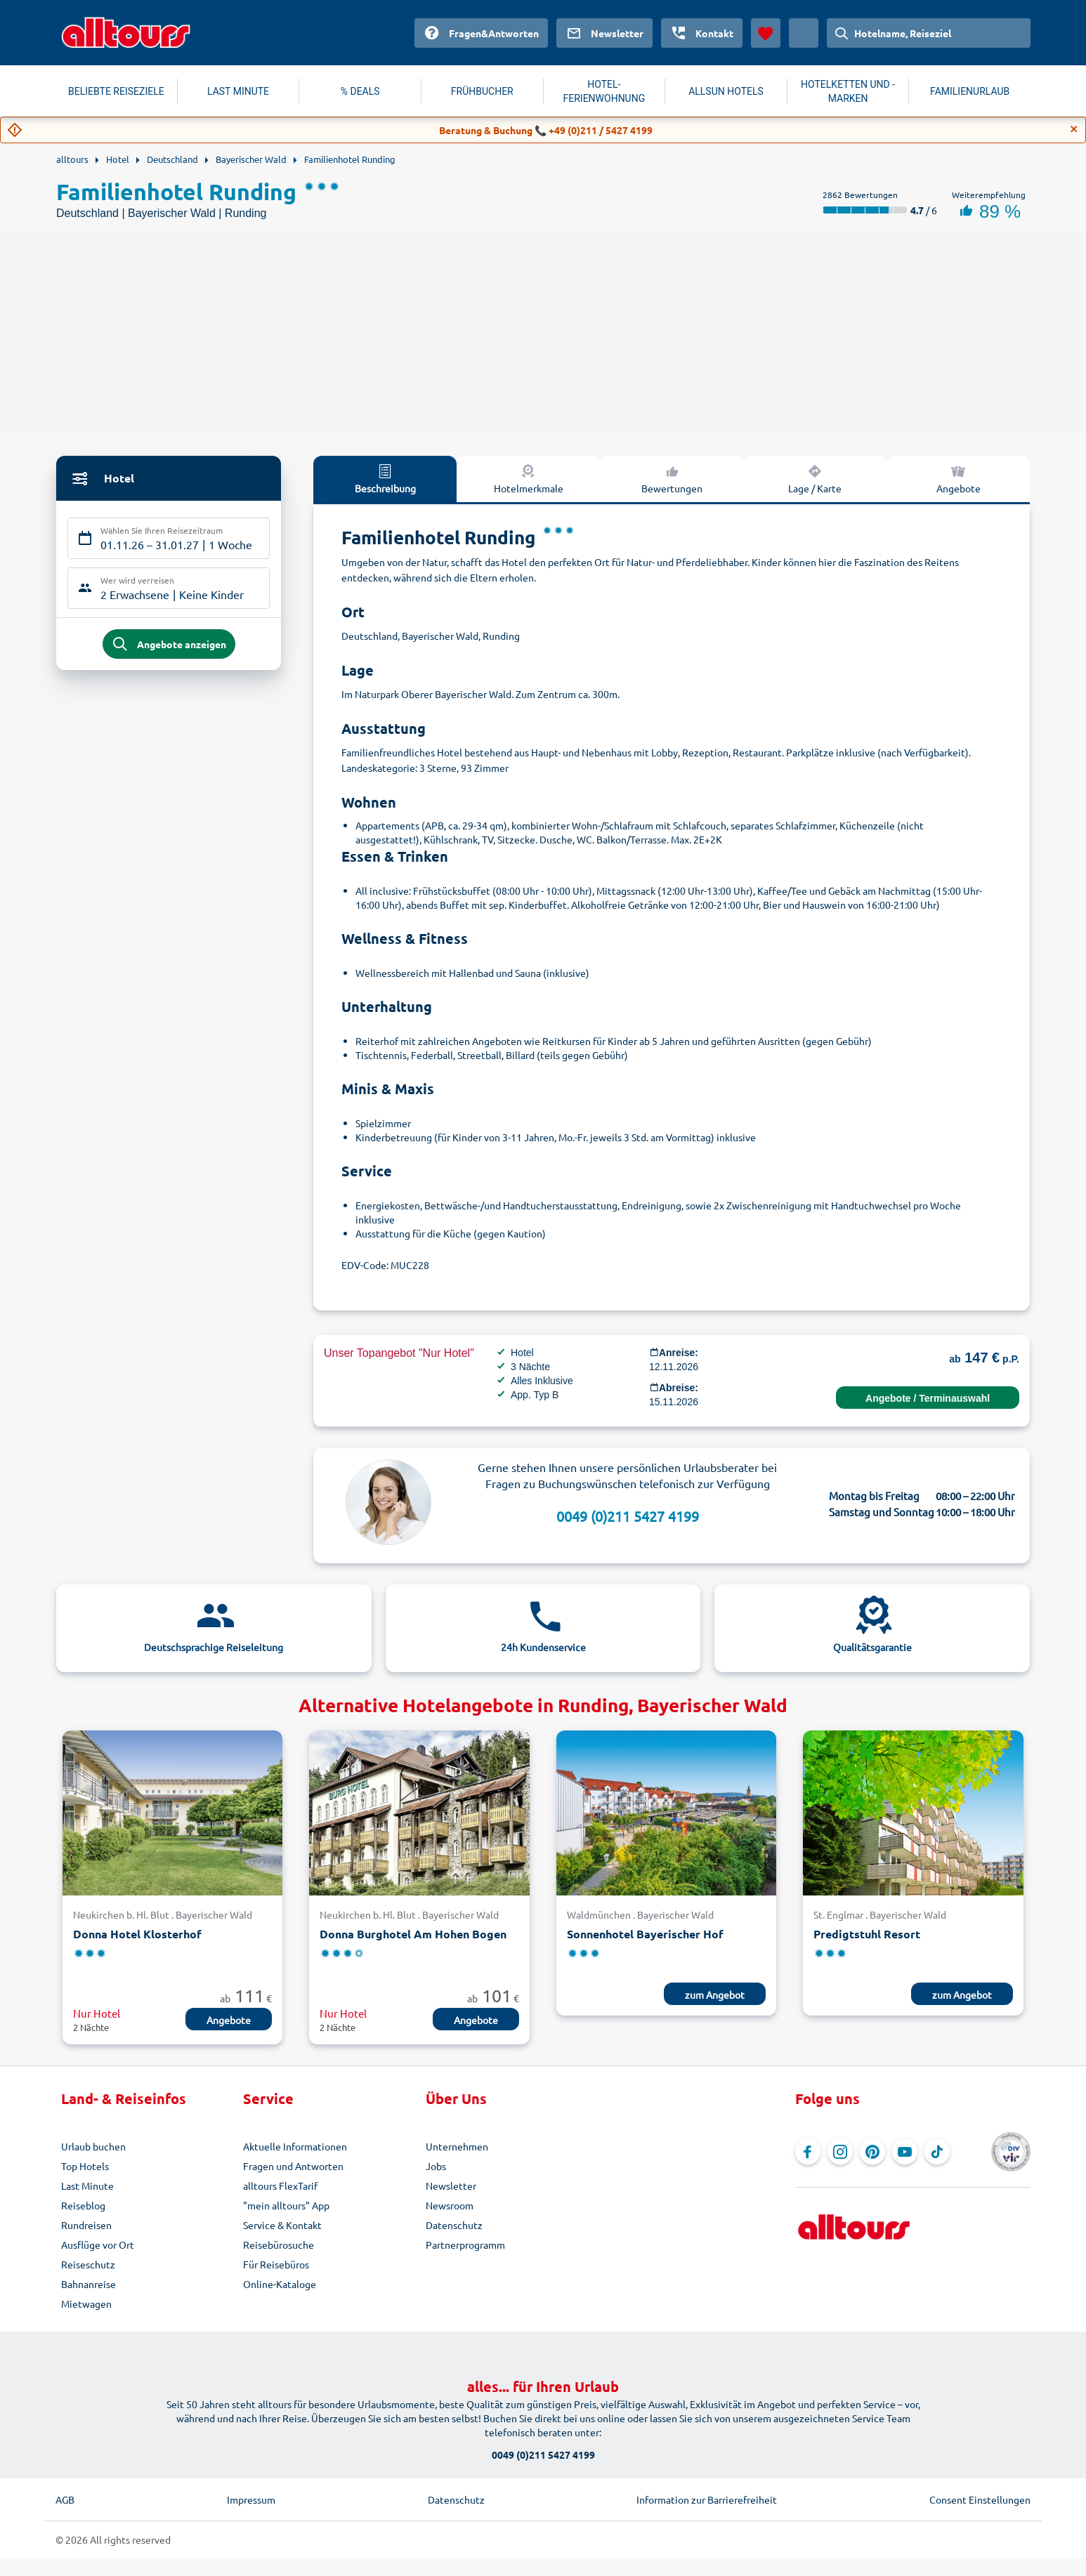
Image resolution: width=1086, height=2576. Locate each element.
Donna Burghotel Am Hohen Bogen (413, 1933)
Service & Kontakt (282, 2225)
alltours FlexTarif (280, 2185)
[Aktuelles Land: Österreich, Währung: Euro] (803, 33)
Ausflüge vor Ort (97, 2244)
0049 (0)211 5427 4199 (627, 1516)
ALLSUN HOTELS (726, 91)
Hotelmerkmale (528, 478)
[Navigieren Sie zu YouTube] (904, 2151)
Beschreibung (385, 478)
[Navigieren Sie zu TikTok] (937, 2151)
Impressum (251, 2499)
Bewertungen (671, 478)
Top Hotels (85, 2166)
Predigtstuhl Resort (866, 1933)
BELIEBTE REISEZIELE (116, 91)
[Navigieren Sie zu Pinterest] (872, 2151)
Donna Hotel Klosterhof (137, 1933)
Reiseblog (83, 2205)
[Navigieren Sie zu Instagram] (840, 2151)
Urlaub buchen (93, 2146)
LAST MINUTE (238, 91)
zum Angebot (715, 1994)
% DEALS (360, 91)
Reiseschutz (88, 2264)
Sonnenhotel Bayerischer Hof (645, 1933)
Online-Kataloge (279, 2284)
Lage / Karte (815, 478)
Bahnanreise (88, 2284)
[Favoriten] (765, 33)
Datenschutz (454, 2225)
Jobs (436, 2166)
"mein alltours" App (286, 2205)
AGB (64, 2499)
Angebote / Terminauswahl (927, 1398)
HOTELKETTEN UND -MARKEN (848, 91)
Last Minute (87, 2185)
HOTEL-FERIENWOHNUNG (604, 91)
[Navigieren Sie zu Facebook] (807, 2151)
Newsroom (449, 2205)
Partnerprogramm (465, 2244)
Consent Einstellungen (980, 2499)
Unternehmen (457, 2146)
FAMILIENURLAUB (969, 91)
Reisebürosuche (278, 2244)
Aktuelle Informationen (295, 2146)
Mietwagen (86, 2303)
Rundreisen (86, 2225)
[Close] (1074, 129)
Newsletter (451, 2185)
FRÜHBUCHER (482, 91)
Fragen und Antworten (293, 2166)
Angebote (958, 478)
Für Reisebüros (276, 2264)
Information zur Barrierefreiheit (706, 2499)
